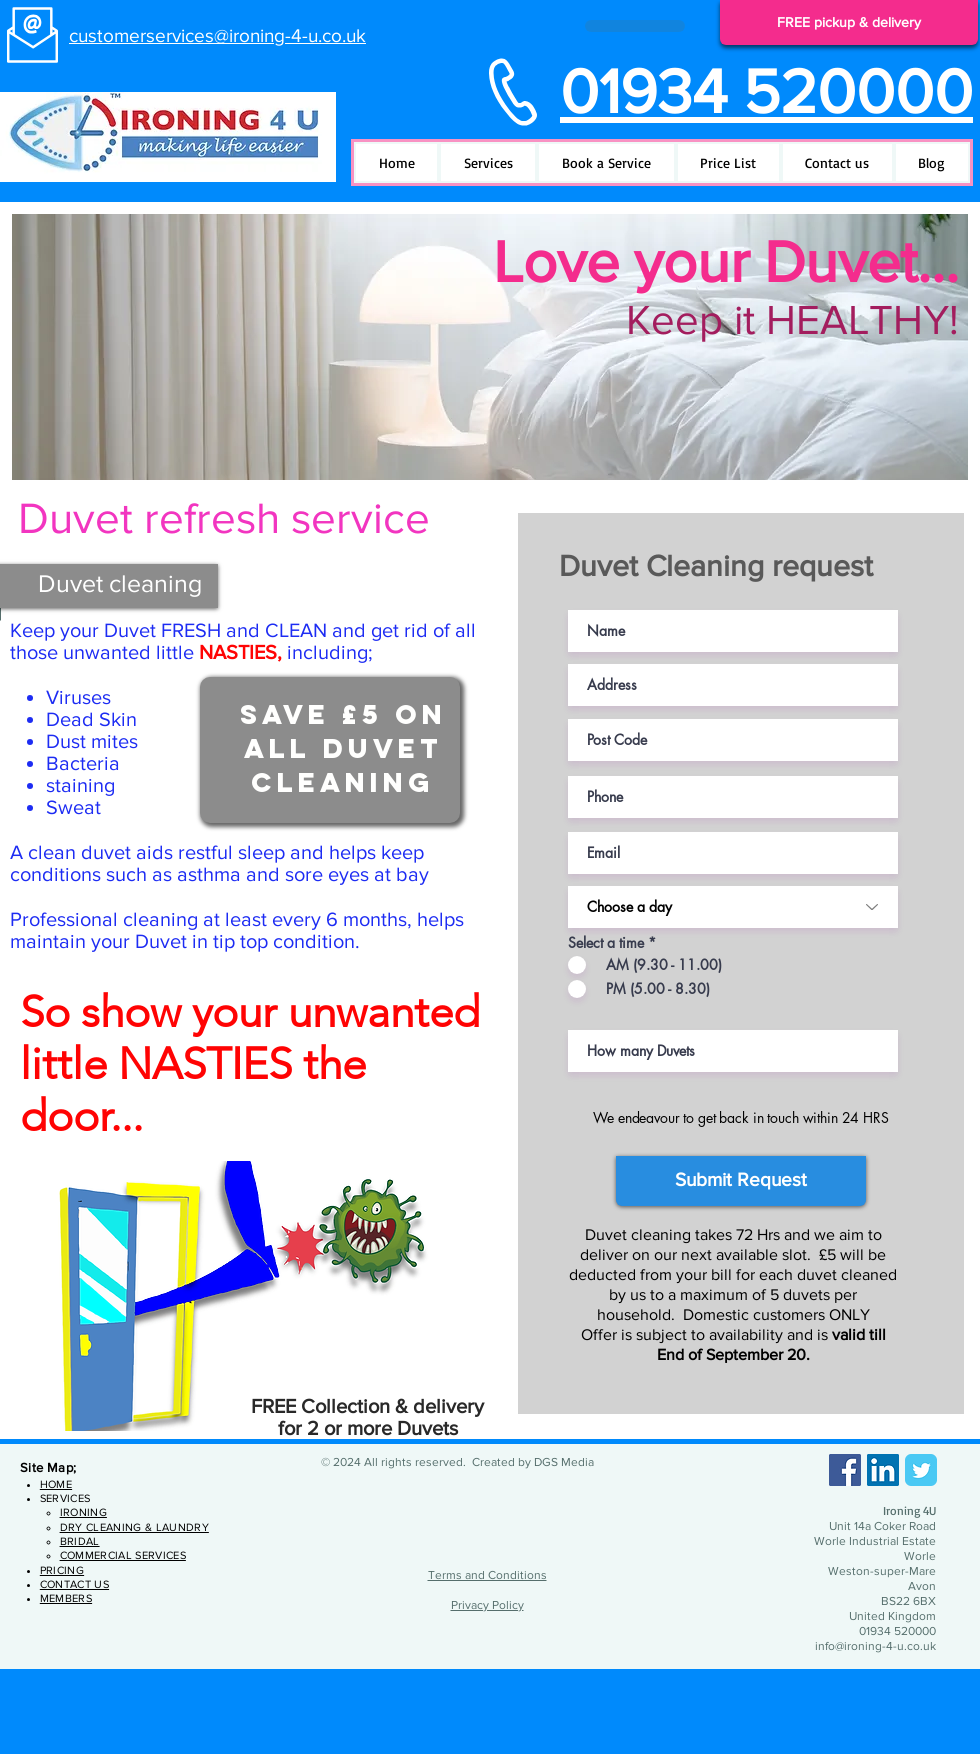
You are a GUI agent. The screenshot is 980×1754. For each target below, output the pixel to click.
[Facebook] (845, 1470)
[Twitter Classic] (921, 1470)
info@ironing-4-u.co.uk (875, 1646)
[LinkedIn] (883, 1470)
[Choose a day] (733, 907)
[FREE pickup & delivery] (849, 22)
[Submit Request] (741, 1181)
